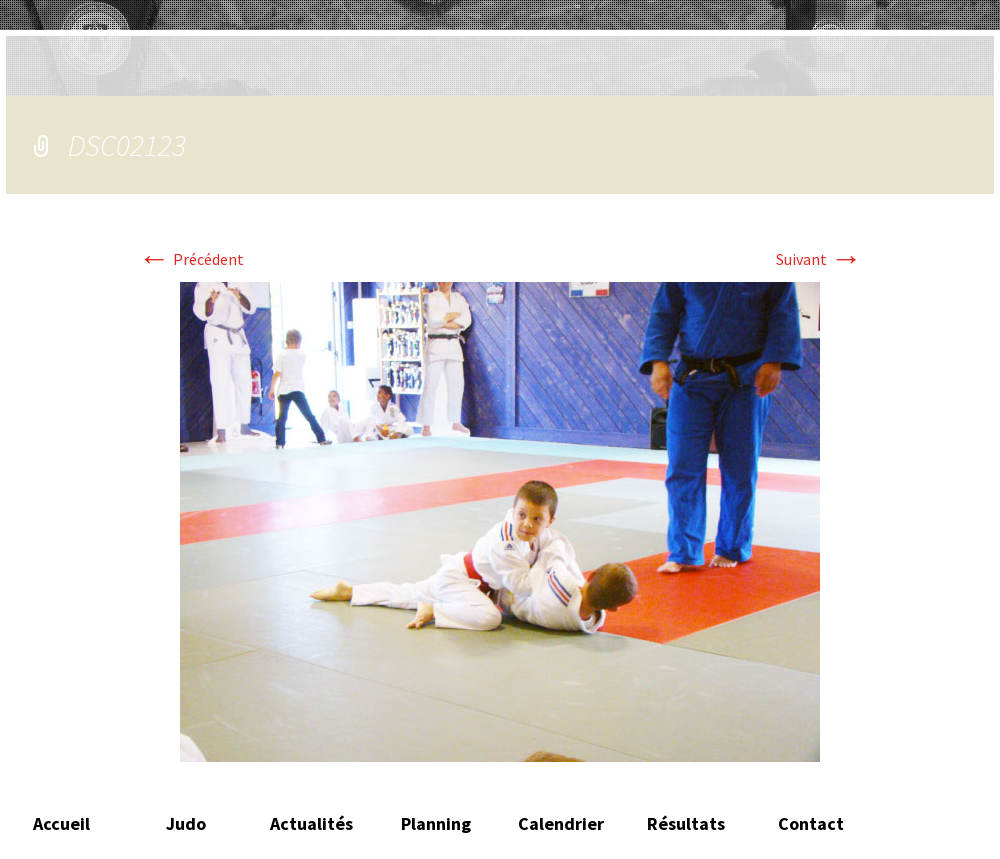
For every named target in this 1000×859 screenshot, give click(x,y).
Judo (186, 823)
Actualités (311, 823)
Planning (436, 823)
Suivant (819, 259)
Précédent (191, 259)
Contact (811, 823)
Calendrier (561, 823)
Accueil (61, 823)
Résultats (686, 823)
